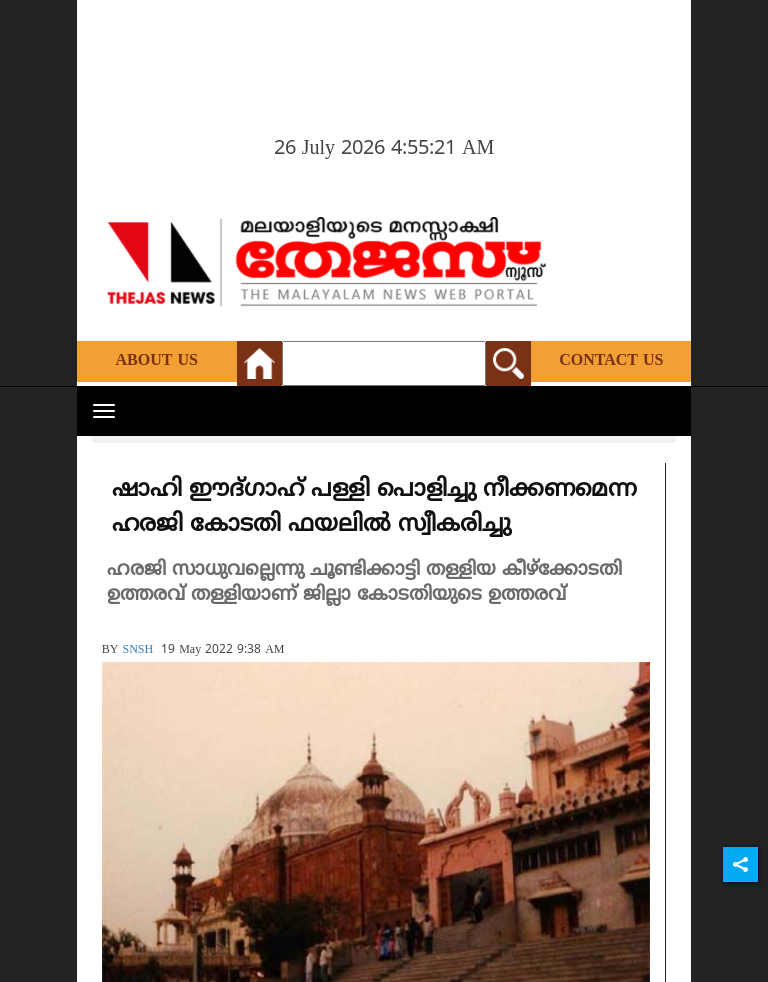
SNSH (137, 650)
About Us (157, 361)
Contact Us (611, 361)
